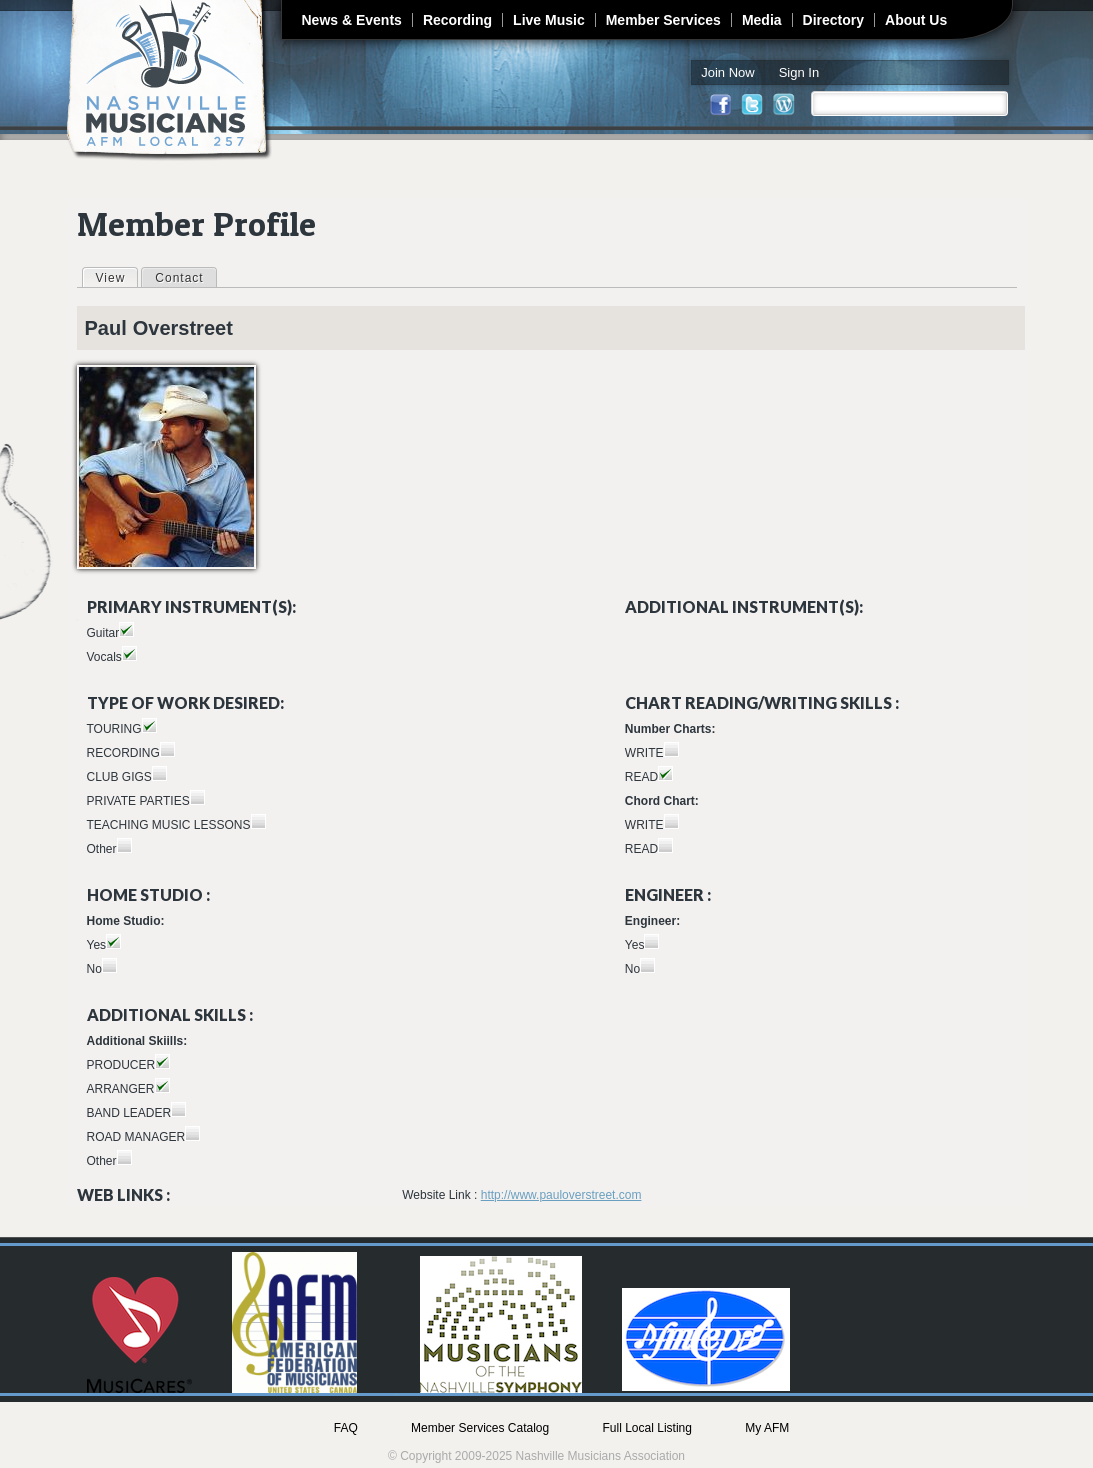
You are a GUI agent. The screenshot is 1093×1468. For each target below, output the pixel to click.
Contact (179, 278)
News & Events (352, 20)
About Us (916, 20)
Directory (833, 20)
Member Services (663, 20)
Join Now (727, 72)
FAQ (346, 1428)
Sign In (799, 72)
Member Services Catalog (480, 1428)
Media (762, 20)
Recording (457, 20)
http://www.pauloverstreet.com (561, 1195)
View (117, 277)
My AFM (767, 1428)
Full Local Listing (647, 1428)
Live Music (549, 20)
